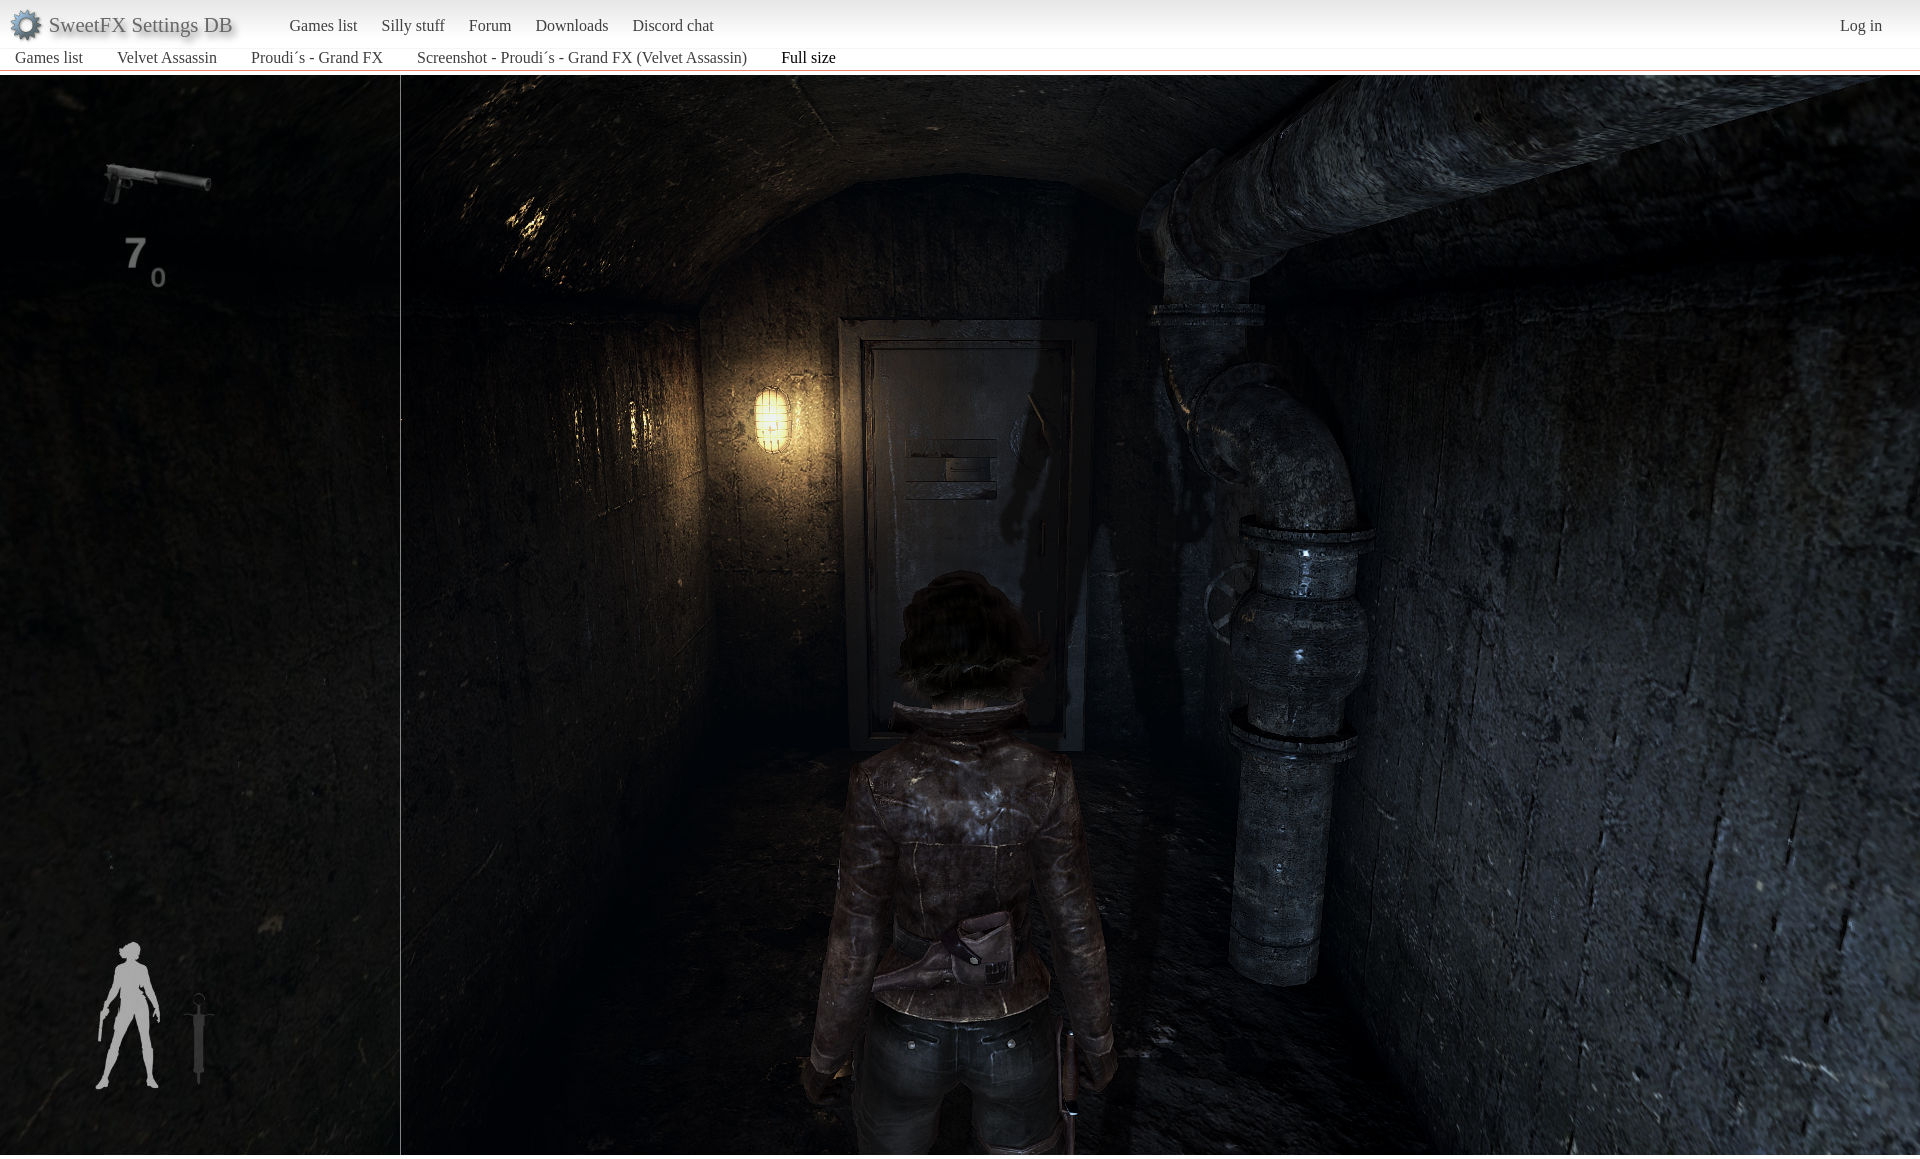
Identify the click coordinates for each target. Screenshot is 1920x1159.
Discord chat (672, 25)
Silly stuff (413, 25)
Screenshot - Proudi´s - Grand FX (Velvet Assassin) (582, 57)
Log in (1861, 25)
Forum (490, 25)
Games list (324, 25)
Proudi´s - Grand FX (317, 57)
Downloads (571, 25)
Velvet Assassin (167, 57)
